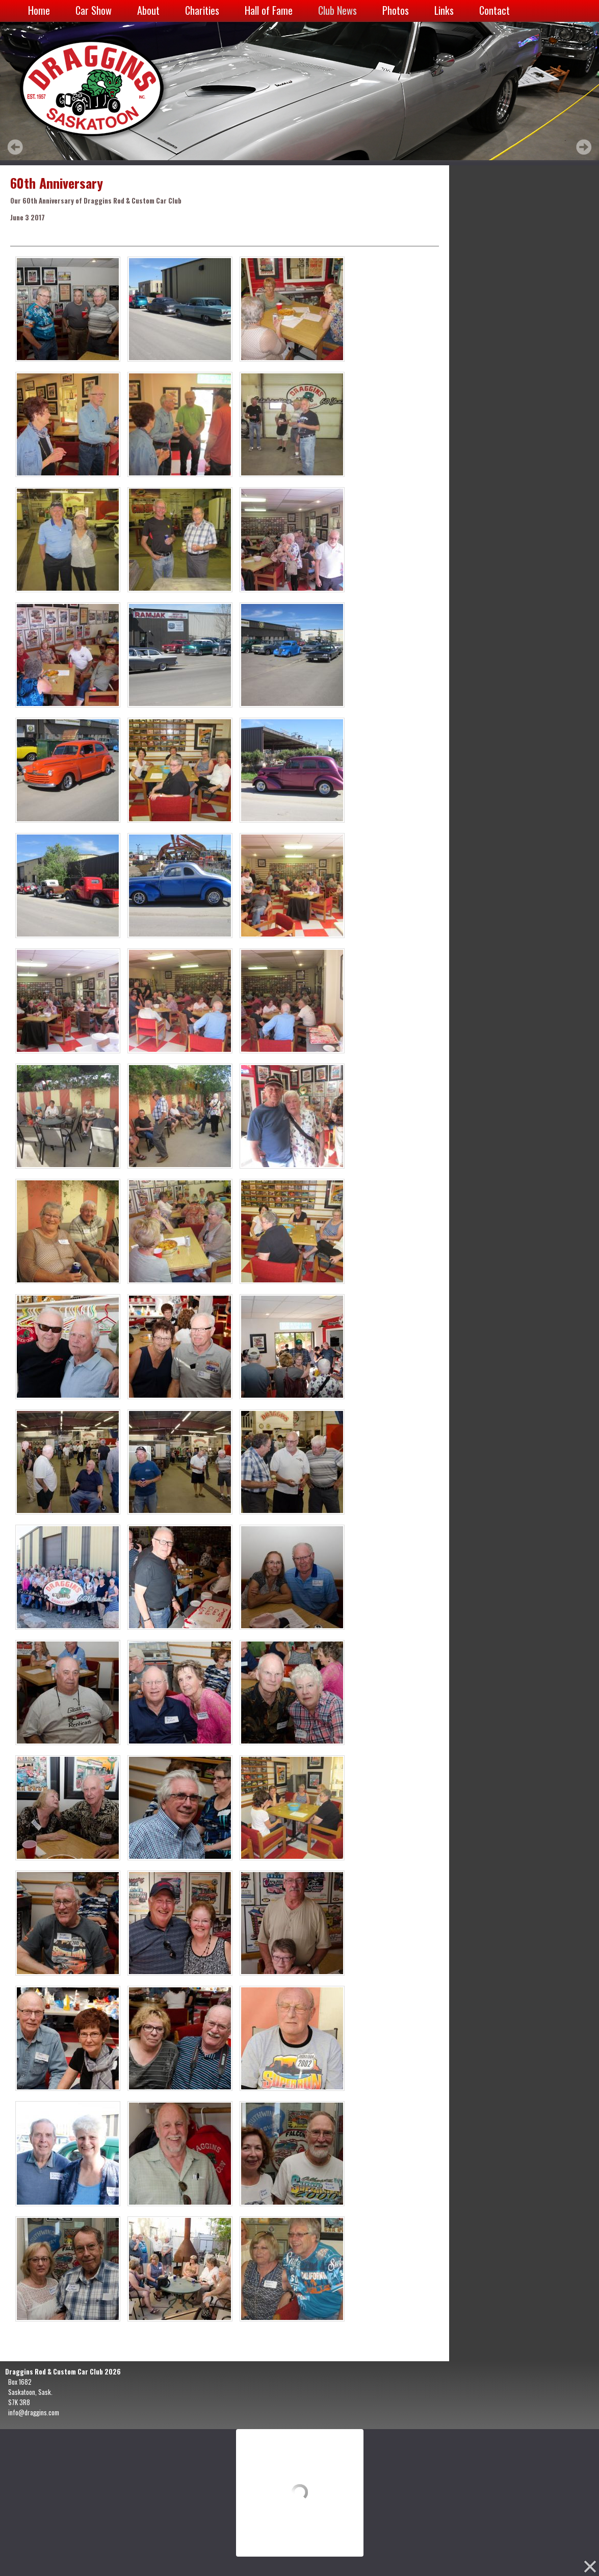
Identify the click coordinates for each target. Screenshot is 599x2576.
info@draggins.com (33, 2412)
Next (583, 147)
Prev (15, 147)
